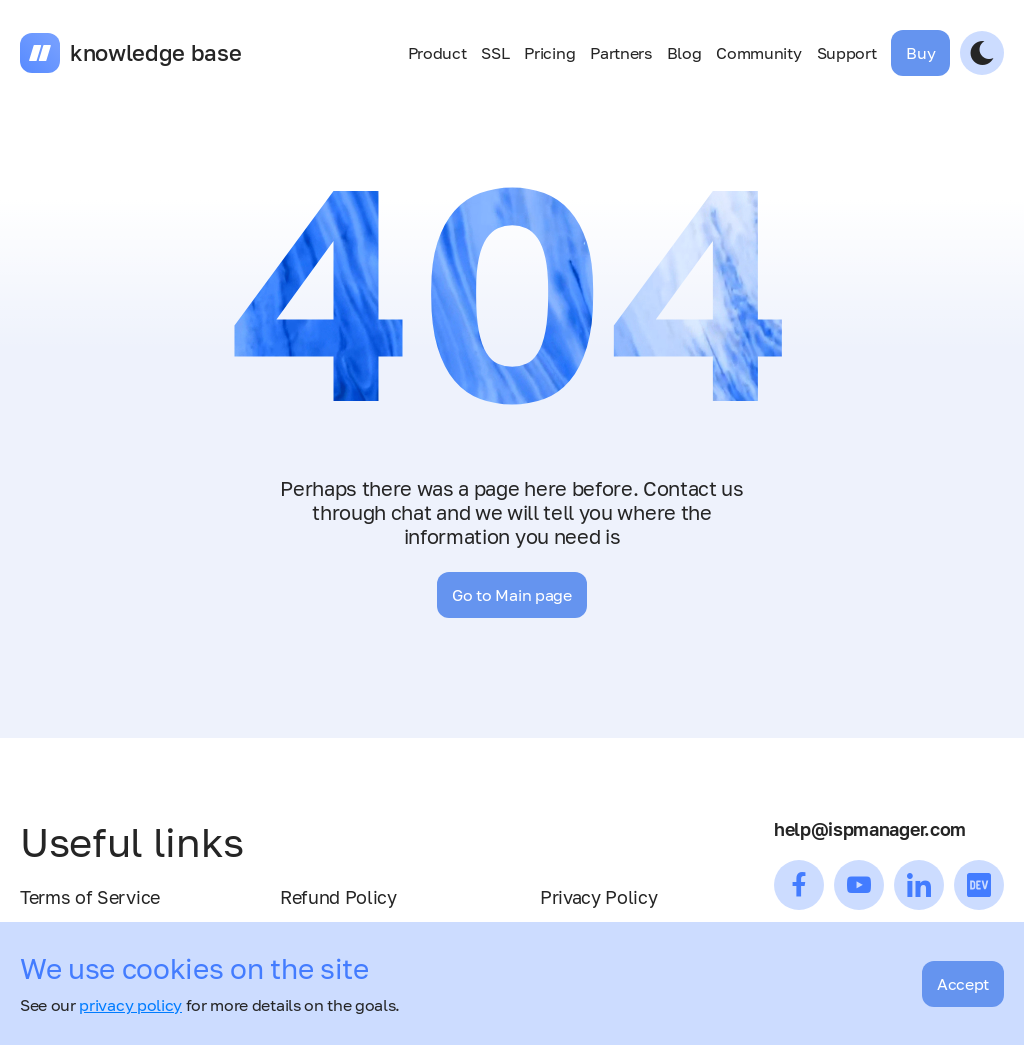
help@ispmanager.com (870, 829)
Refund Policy (338, 897)
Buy (920, 53)
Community (758, 53)
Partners (620, 53)
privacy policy (130, 1005)
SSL (495, 53)
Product (437, 53)
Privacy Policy (599, 897)
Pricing (549, 53)
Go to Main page (511, 595)
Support (847, 53)
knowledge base (156, 53)
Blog (684, 53)
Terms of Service (90, 897)
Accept (963, 984)
